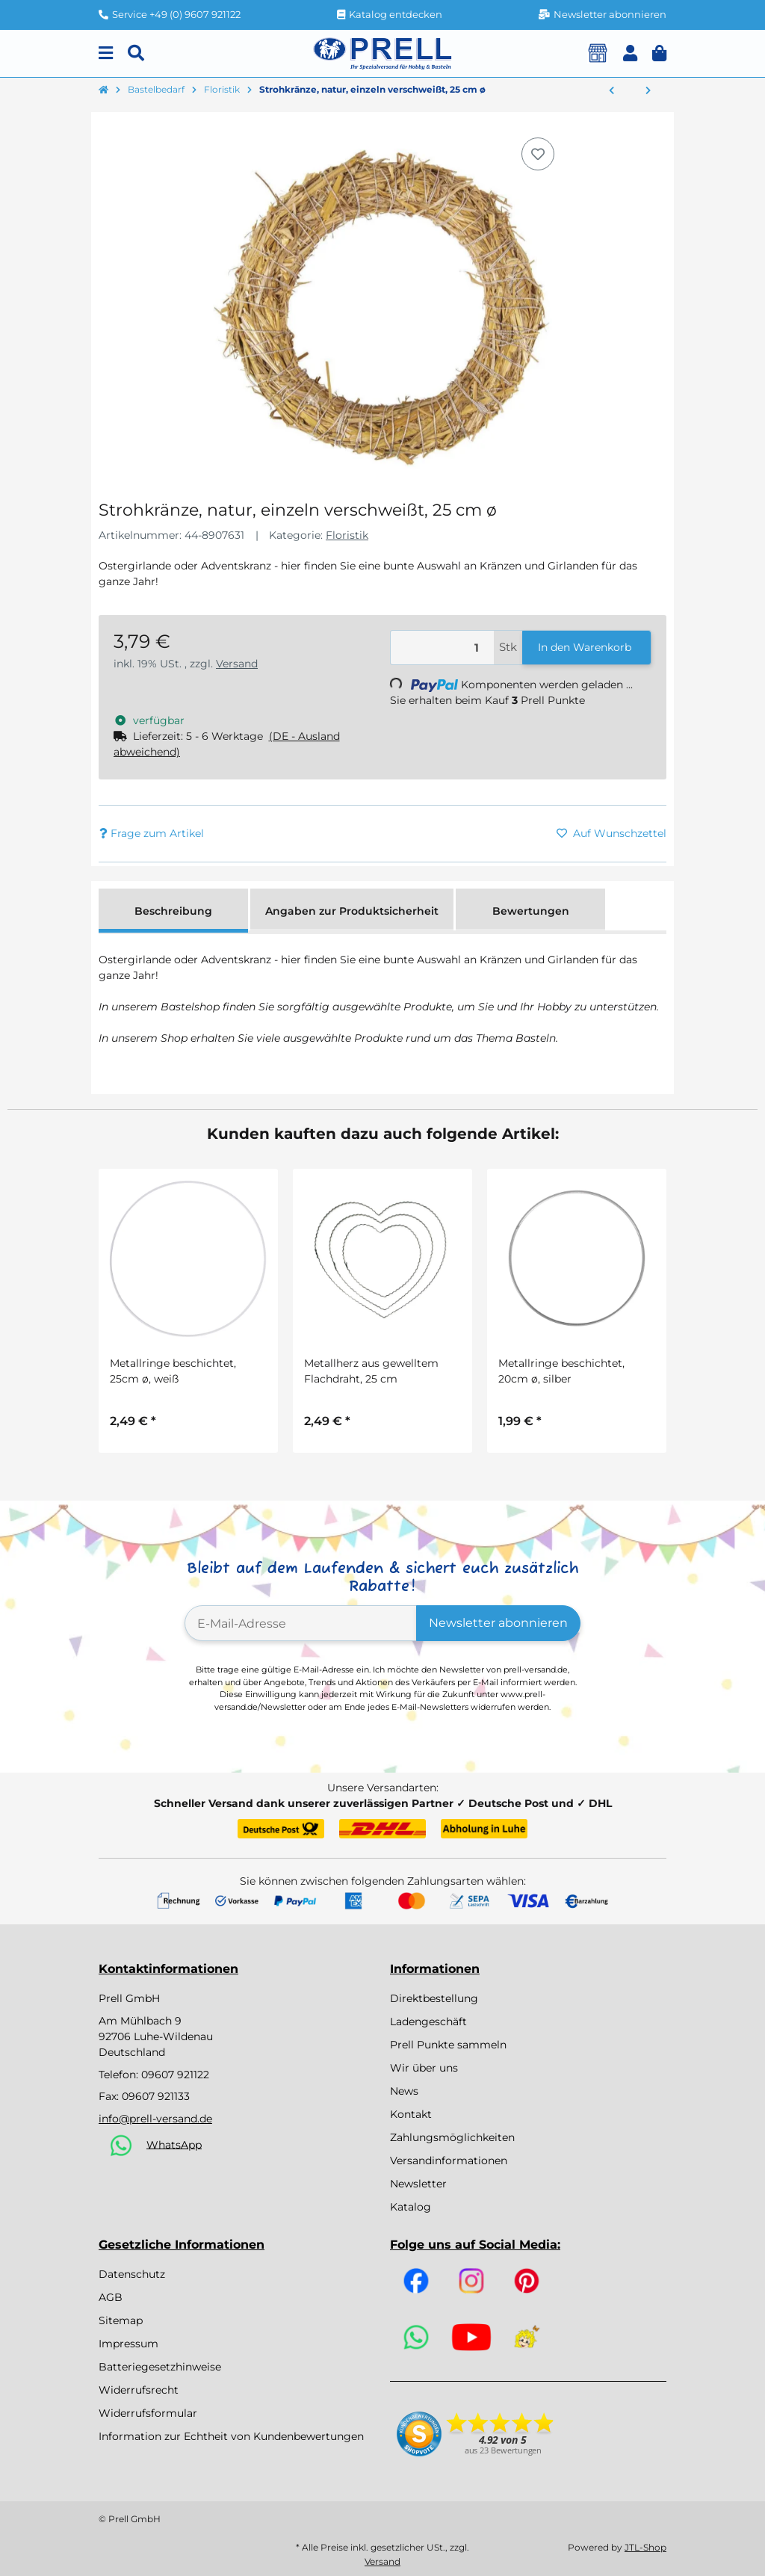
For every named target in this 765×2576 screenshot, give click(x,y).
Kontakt (411, 2114)
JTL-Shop (645, 2547)
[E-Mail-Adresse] (301, 1623)
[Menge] (442, 647)
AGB (111, 2297)
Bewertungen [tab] (530, 911)
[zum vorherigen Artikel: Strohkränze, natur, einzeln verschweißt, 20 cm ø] (611, 91)
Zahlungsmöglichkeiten (452, 2137)
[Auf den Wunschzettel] (537, 154)
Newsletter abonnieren (498, 1623)
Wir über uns (424, 2068)
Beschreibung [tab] (173, 911)
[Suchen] (136, 53)
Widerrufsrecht (139, 2390)
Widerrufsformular (148, 2413)
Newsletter (418, 2183)
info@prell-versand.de (155, 2118)
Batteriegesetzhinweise (160, 2366)
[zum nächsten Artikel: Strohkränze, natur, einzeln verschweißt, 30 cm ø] (648, 91)
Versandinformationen (448, 2160)
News (404, 2091)
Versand (237, 663)
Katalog (410, 2207)
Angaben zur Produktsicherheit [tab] (352, 911)
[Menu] (106, 53)
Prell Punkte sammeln (448, 2044)
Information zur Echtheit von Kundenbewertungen (231, 2436)
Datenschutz (132, 2274)
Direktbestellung (434, 1998)
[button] (630, 53)
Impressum (128, 2343)
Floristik (347, 535)
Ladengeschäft (428, 2021)
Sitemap (121, 2320)
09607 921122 (175, 2074)
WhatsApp (174, 2144)
